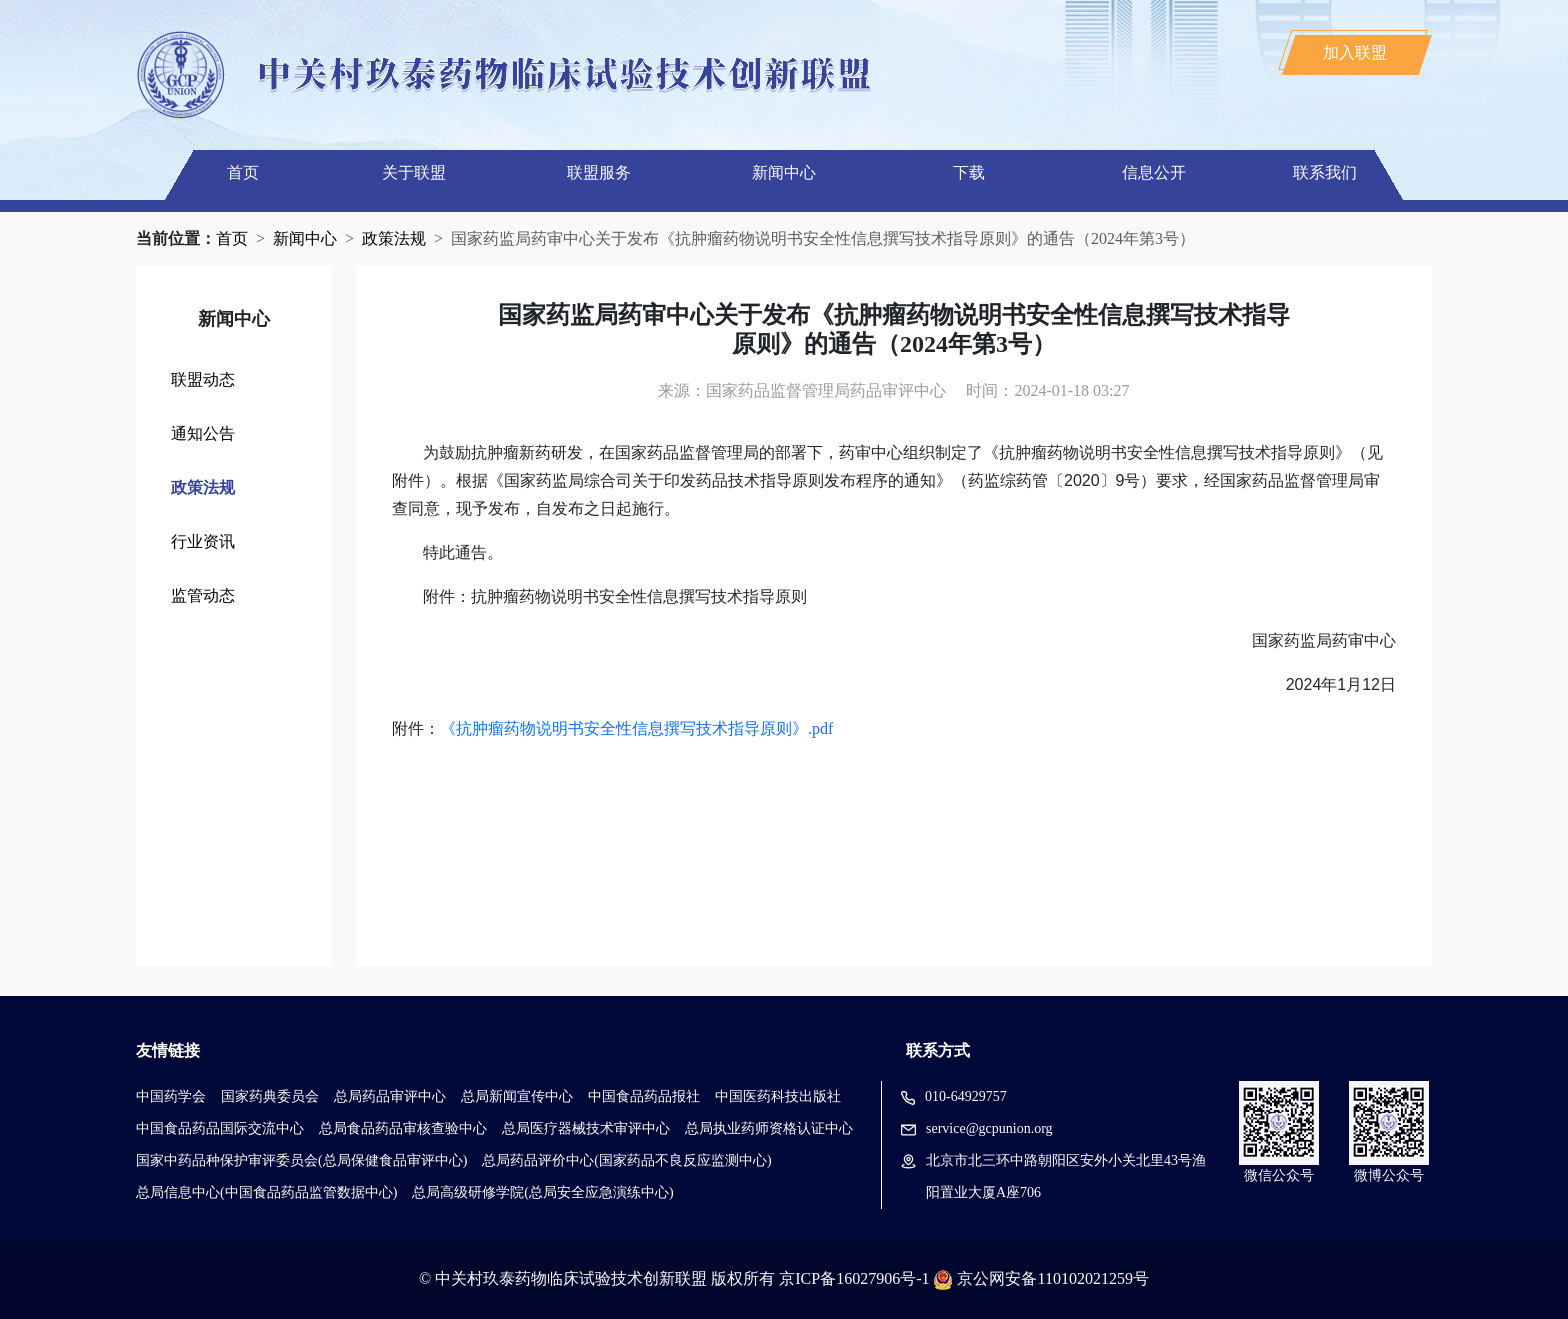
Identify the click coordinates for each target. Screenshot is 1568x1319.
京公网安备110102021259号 (1052, 1278)
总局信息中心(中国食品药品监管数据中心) (266, 1192)
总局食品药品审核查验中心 (403, 1128)
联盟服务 (599, 172)
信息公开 (1154, 172)
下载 (969, 172)
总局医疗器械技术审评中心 (586, 1128)
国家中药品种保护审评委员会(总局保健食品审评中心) (301, 1160)
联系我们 (1325, 172)
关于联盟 (414, 172)
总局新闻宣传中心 (517, 1096)
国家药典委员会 (270, 1096)
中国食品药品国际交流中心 (220, 1128)
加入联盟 (1355, 52)
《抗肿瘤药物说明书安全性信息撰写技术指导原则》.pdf (636, 728)
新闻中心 (784, 172)
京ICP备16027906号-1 (854, 1278)
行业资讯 (203, 541)
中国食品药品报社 (644, 1096)
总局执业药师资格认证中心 (769, 1128)
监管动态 (203, 595)
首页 (243, 172)
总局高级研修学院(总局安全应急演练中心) (542, 1192)
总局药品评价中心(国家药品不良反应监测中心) (626, 1160)
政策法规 (394, 238)
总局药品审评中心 (390, 1096)
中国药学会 (171, 1096)
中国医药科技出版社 (778, 1096)
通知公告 (203, 433)
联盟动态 (203, 379)
